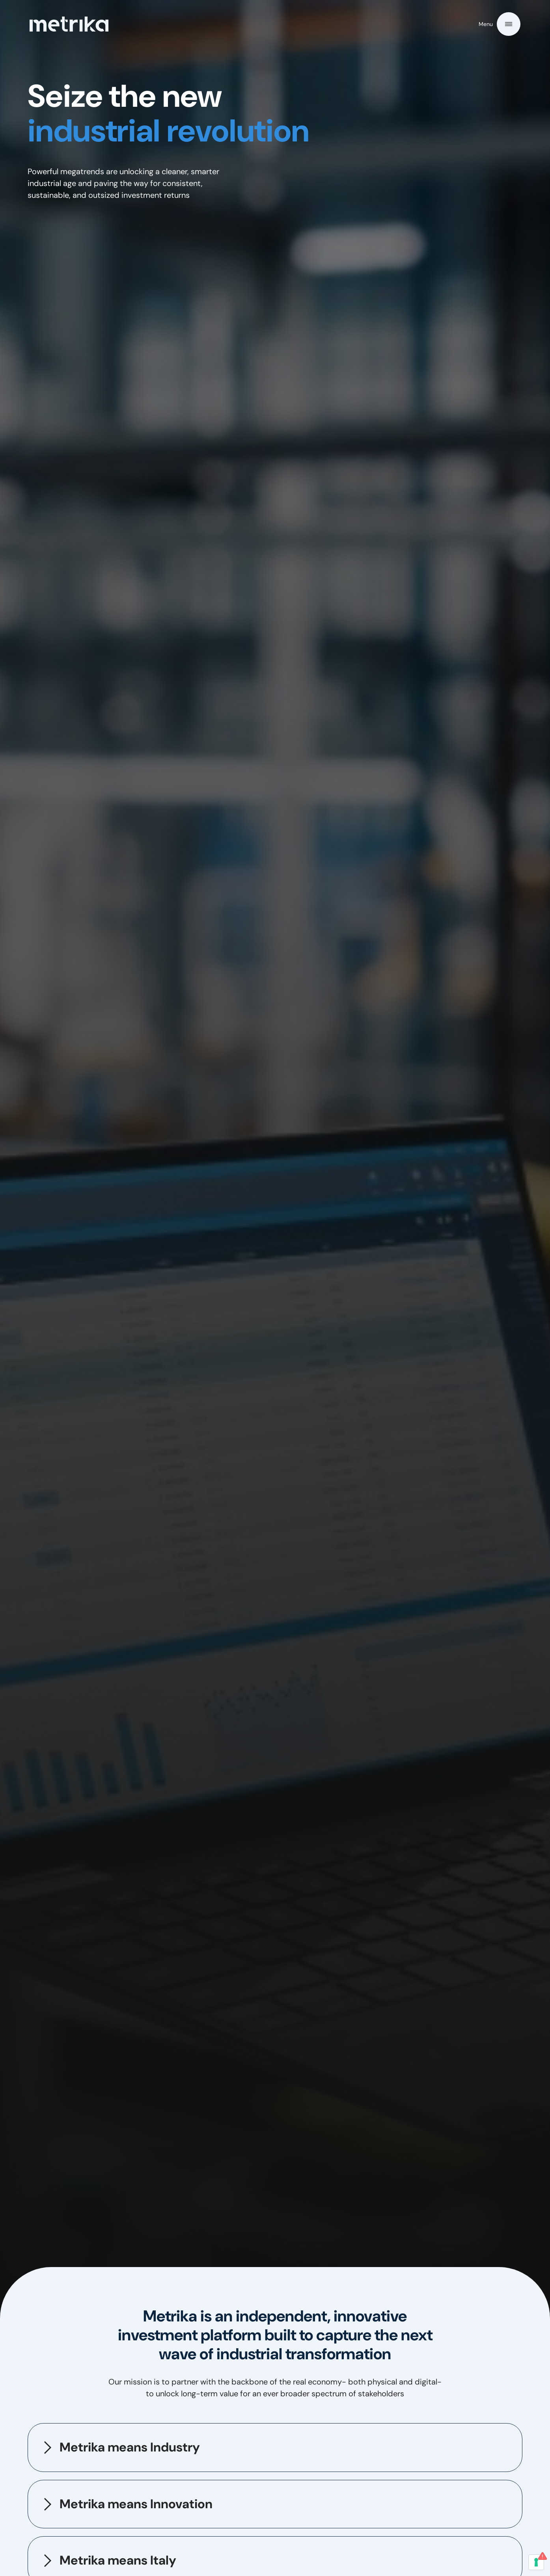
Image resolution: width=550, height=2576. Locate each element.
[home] (69, 24)
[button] (499, 24)
